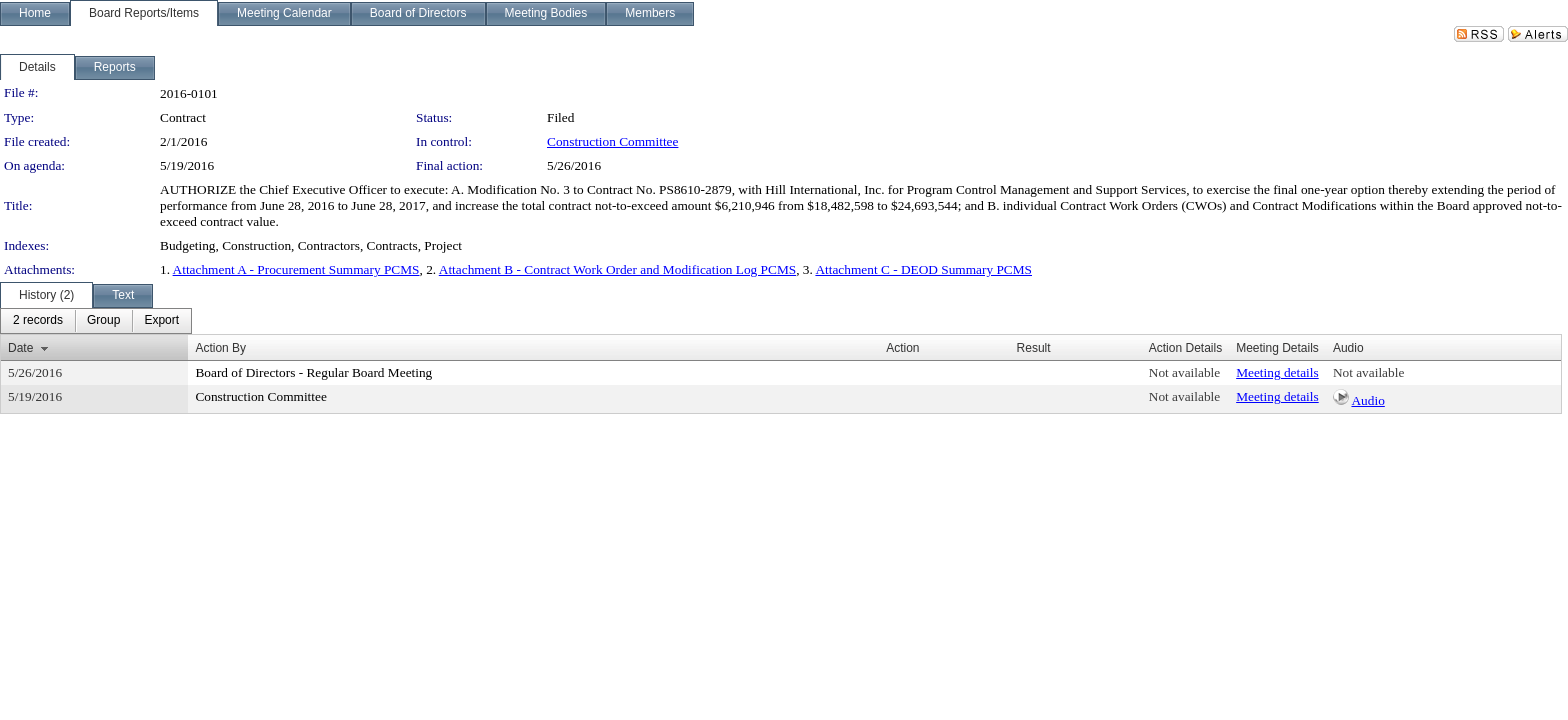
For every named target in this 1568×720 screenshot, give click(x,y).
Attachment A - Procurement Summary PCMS (296, 269)
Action (902, 348)
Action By (220, 348)
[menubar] (96, 321)
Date (20, 348)
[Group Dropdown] (103, 321)
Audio (1367, 400)
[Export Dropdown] (161, 321)
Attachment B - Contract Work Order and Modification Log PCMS (617, 269)
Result (1034, 348)
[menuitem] (38, 321)
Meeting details (1277, 372)
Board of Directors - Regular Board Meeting (313, 372)
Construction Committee (612, 141)
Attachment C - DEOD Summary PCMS (923, 269)
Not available (1184, 372)
